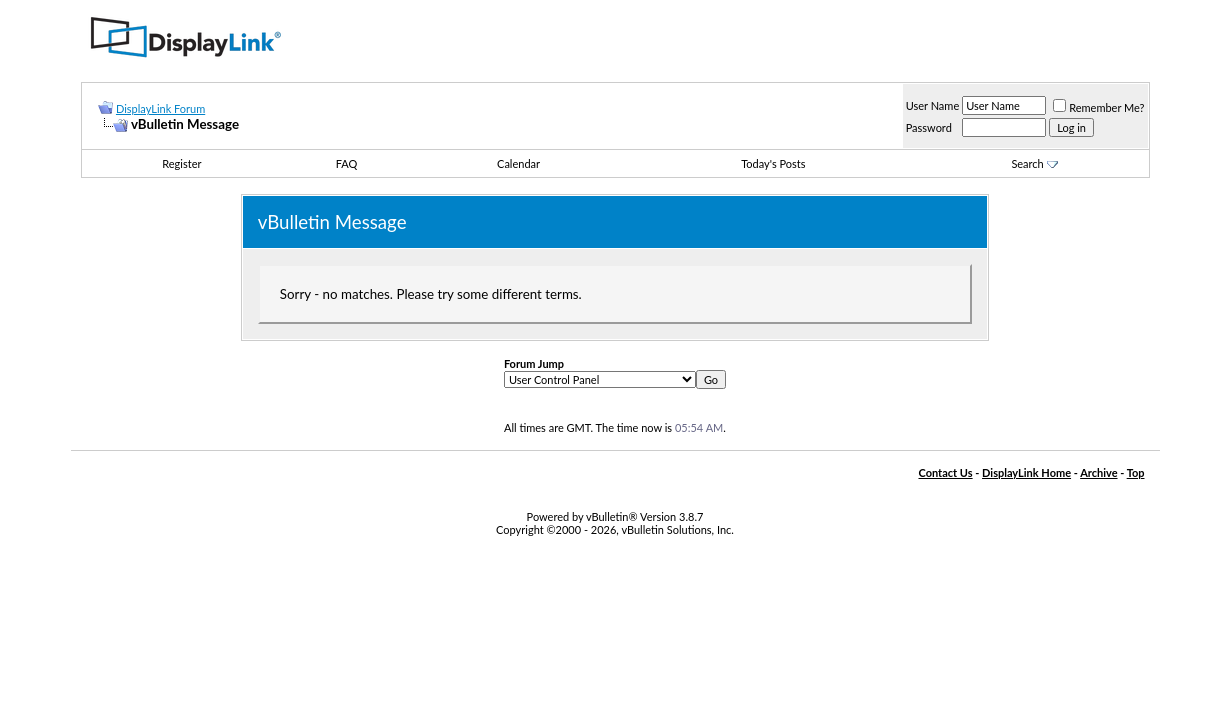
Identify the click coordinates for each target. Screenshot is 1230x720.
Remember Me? (1098, 107)
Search (1034, 163)
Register (181, 163)
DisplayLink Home (1026, 472)
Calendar (518, 163)
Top (1136, 472)
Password (929, 127)
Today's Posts (773, 163)
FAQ (347, 163)
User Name (933, 105)
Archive (1098, 472)
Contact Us (945, 472)
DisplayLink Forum (160, 108)
